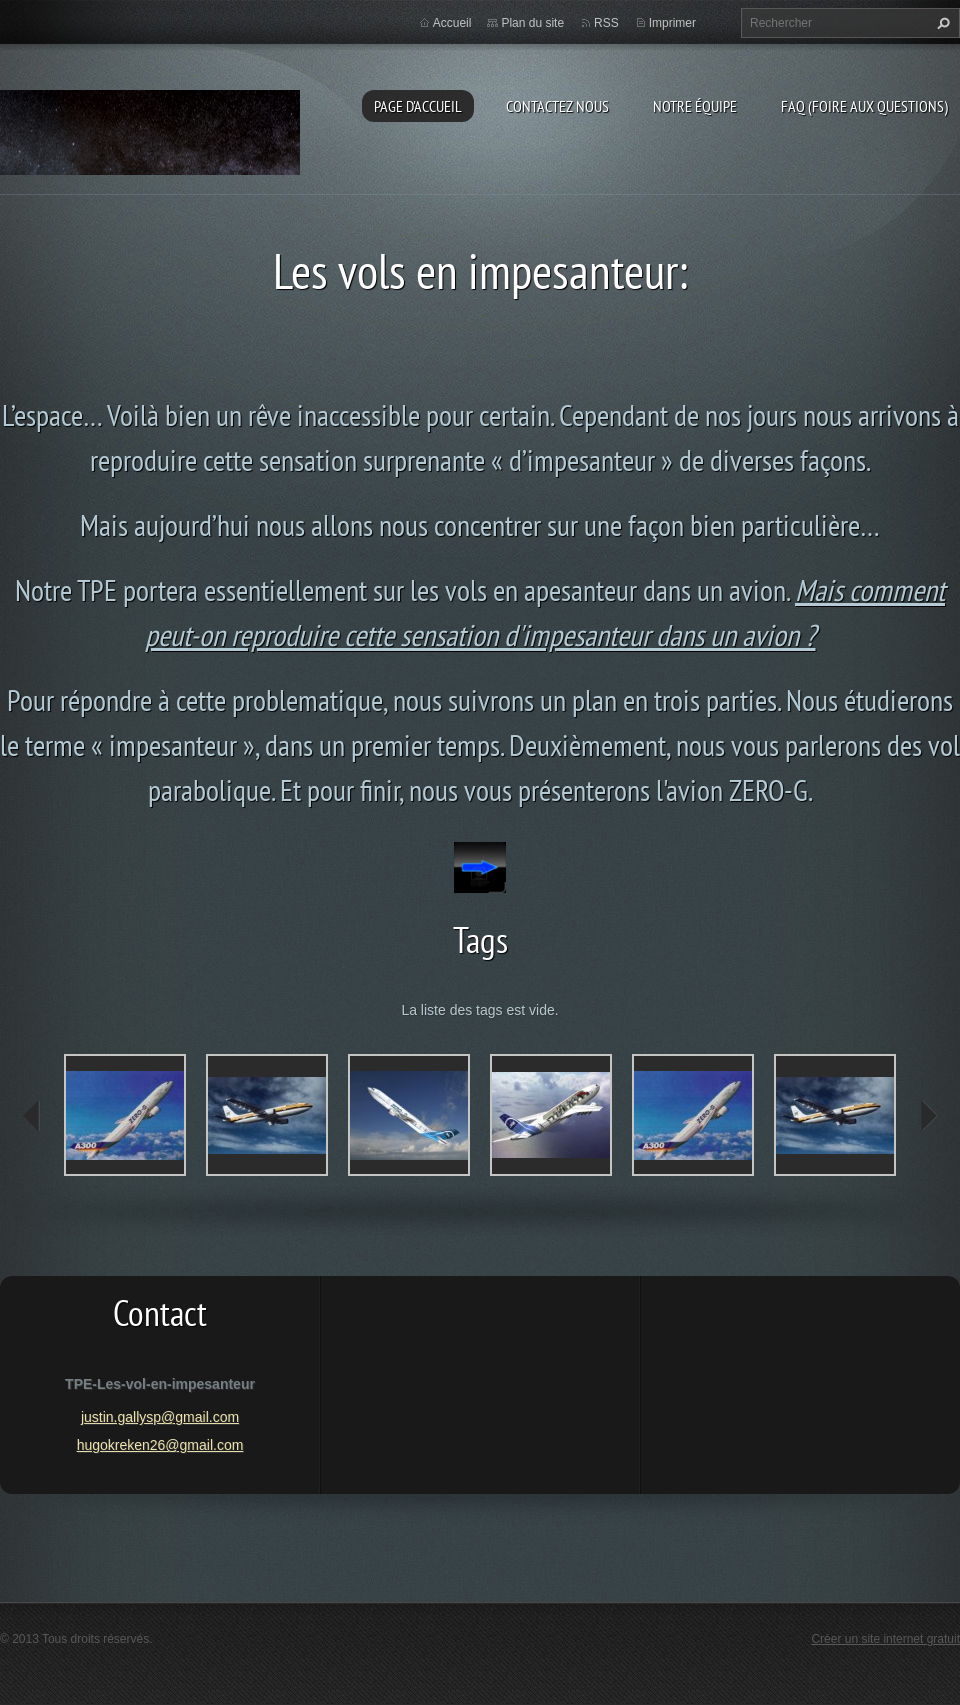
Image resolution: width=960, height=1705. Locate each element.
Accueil (452, 23)
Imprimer (672, 23)
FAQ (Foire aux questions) (864, 106)
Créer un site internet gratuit (885, 1639)
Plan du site (532, 23)
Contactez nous (557, 106)
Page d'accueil (418, 106)
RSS (606, 23)
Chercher (941, 23)
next (928, 1116)
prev (32, 1116)
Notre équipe (695, 106)
